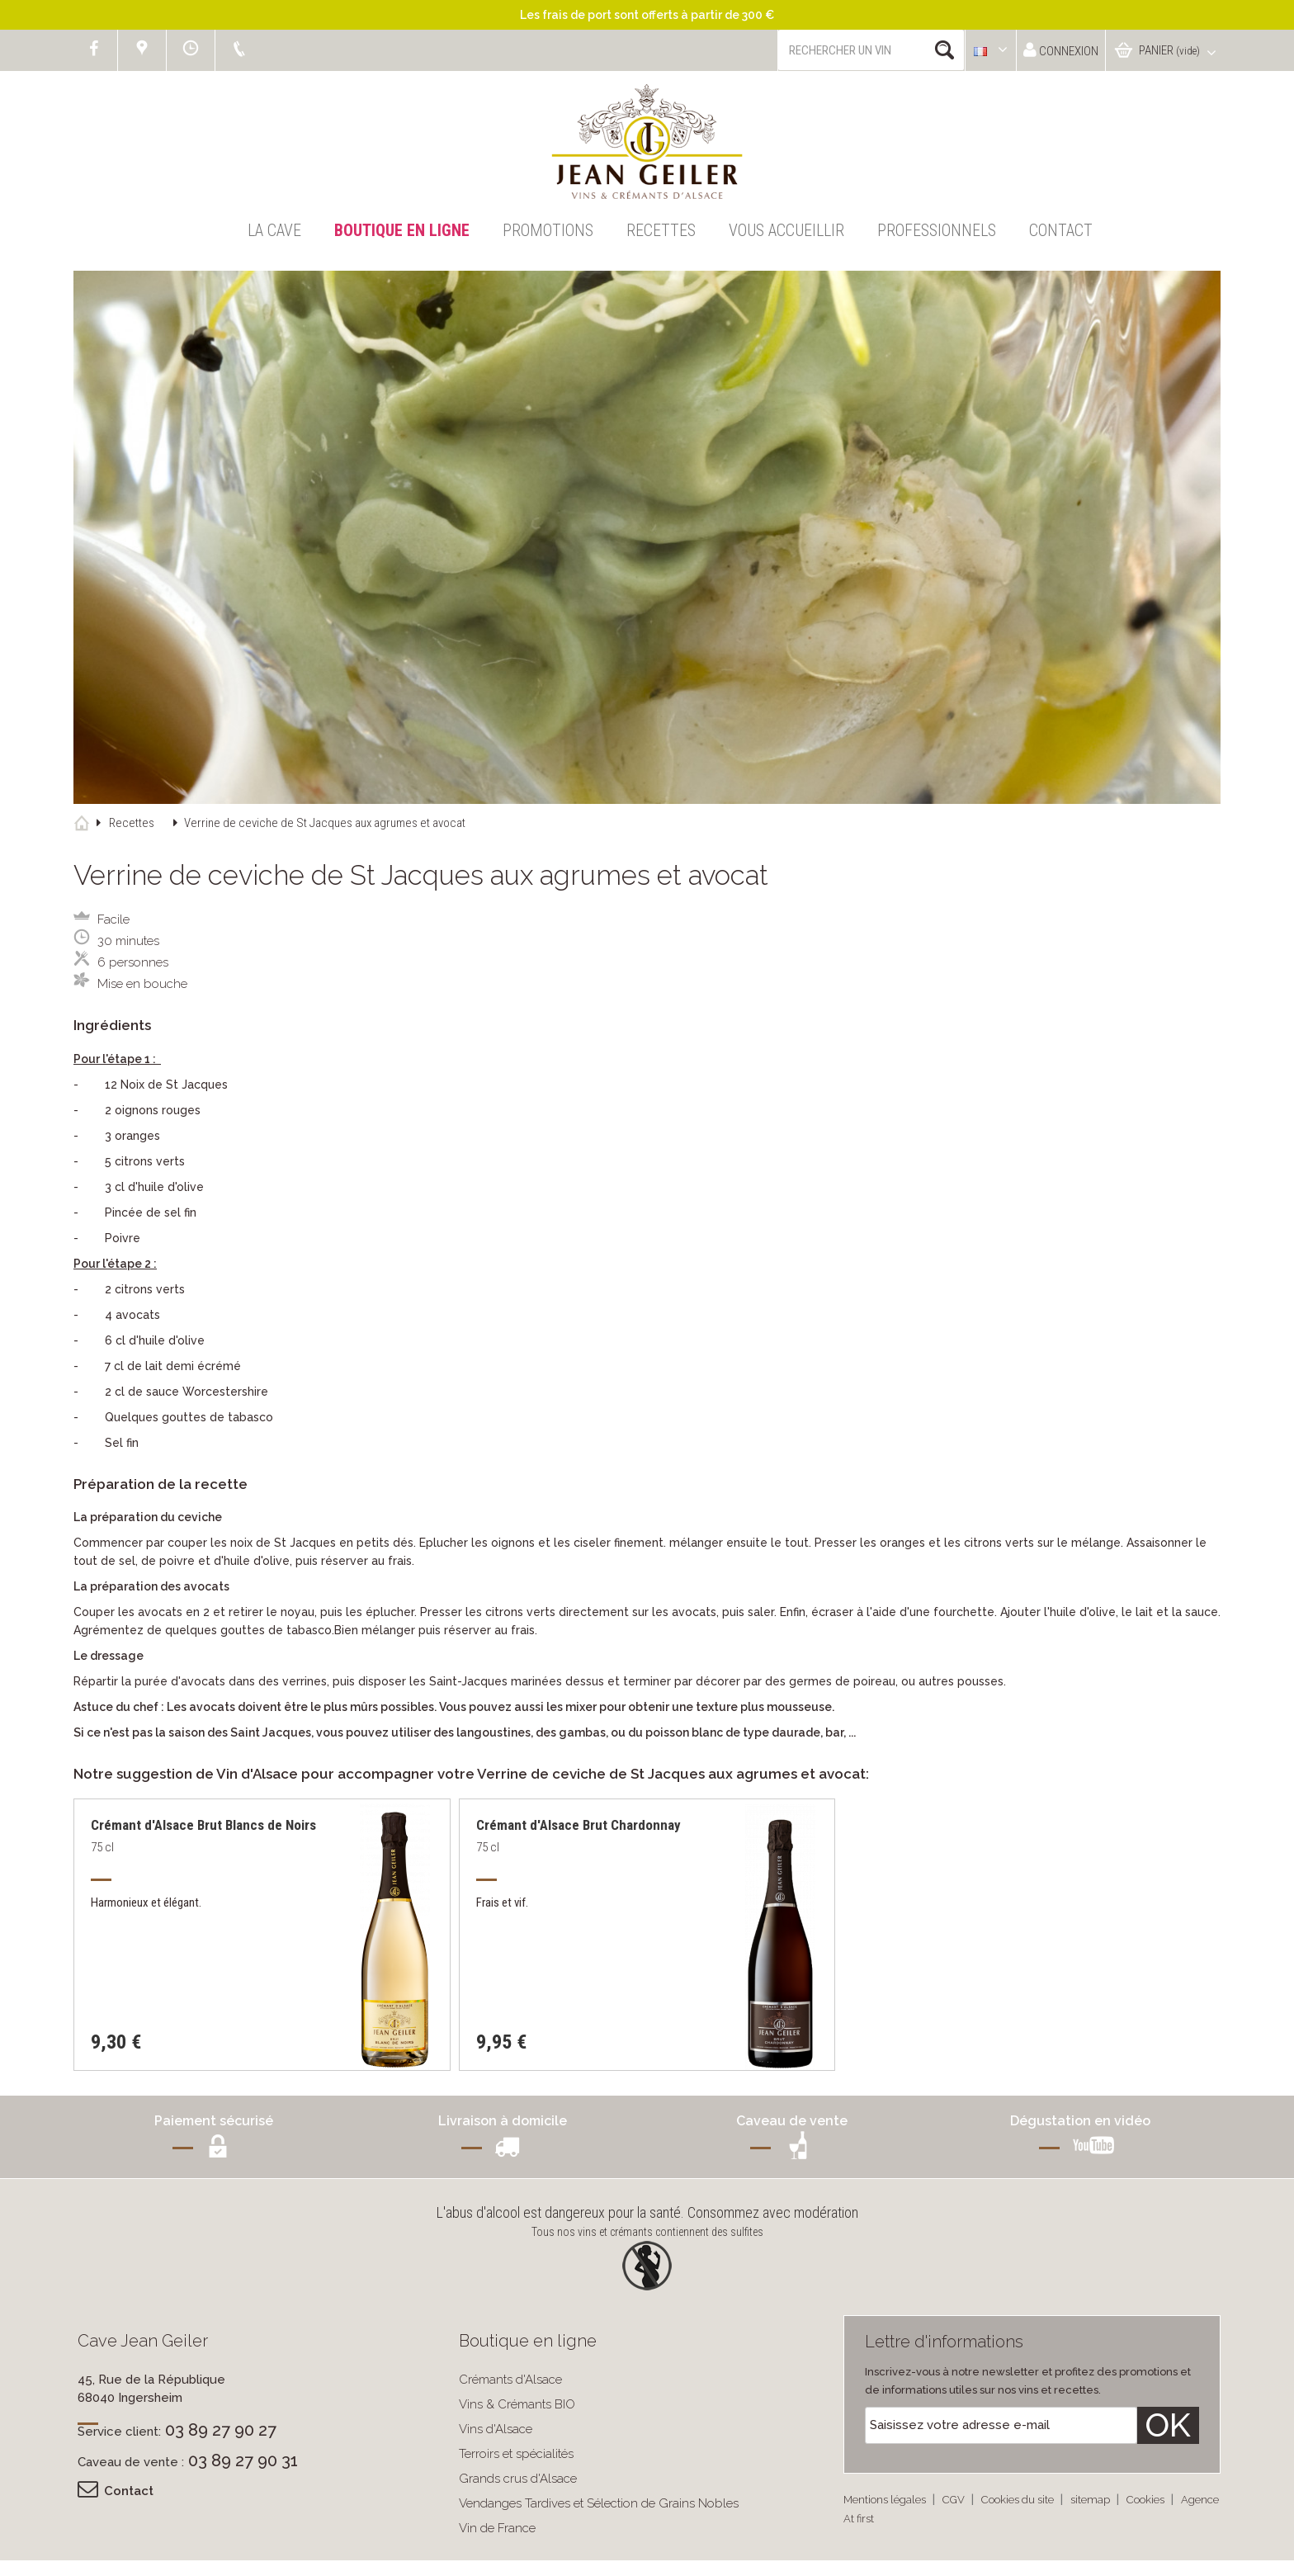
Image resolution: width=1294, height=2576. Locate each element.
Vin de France (497, 2528)
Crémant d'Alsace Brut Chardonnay (578, 1825)
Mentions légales (885, 2499)
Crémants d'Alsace (510, 2379)
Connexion (1060, 50)
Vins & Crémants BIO (517, 2404)
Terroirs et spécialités (516, 2453)
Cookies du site (1018, 2499)
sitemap (1091, 2499)
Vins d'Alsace (495, 2429)
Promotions (548, 230)
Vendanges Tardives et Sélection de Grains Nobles (599, 2503)
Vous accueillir (786, 230)
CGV (954, 2499)
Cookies (1146, 2499)
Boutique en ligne (402, 230)
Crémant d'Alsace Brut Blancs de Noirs (203, 1825)
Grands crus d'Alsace (518, 2478)
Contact (1061, 230)
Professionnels (936, 230)
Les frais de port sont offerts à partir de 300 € (647, 14)
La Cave (274, 230)
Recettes (661, 230)
